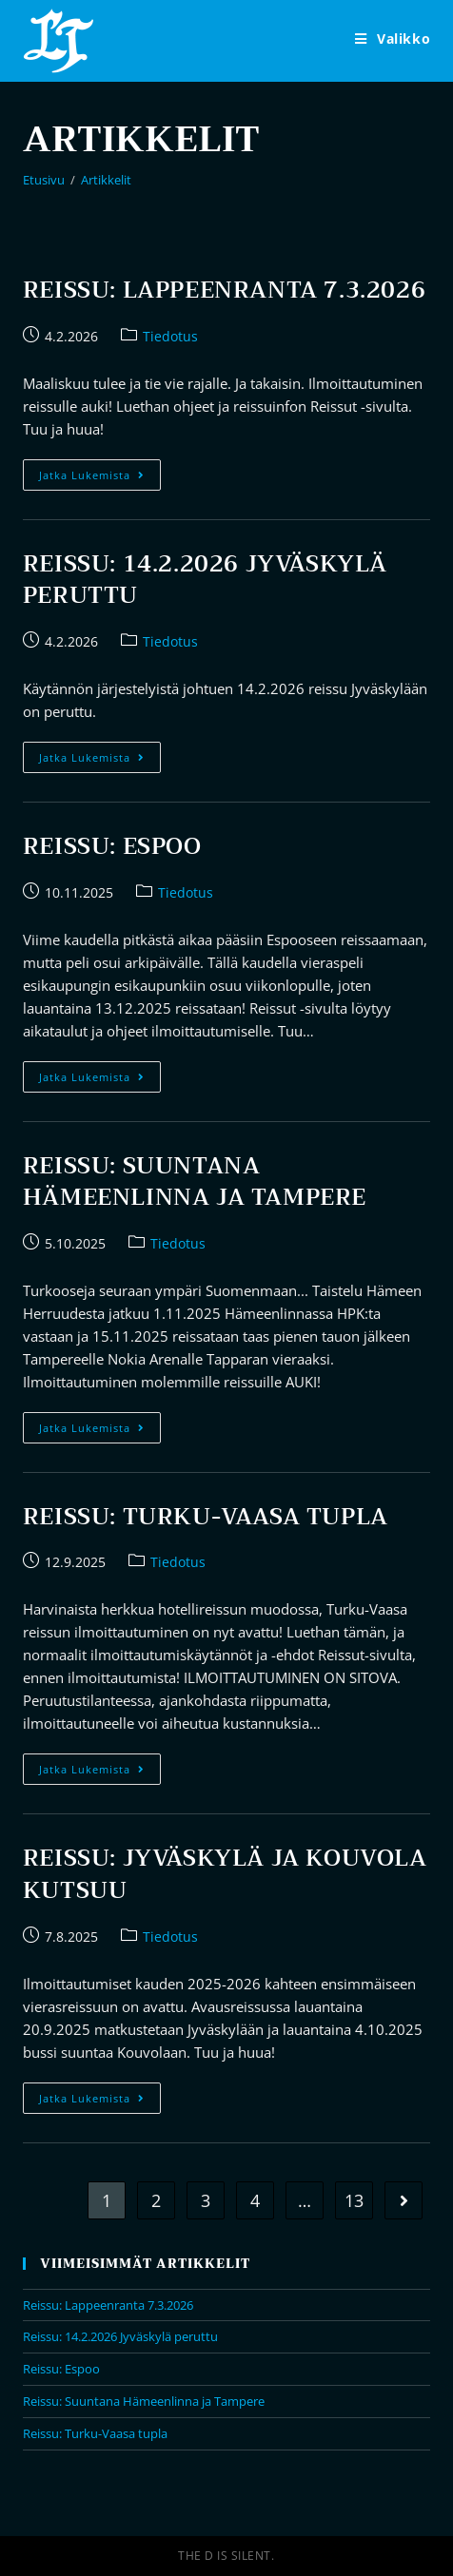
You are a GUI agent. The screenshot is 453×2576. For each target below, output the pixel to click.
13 (354, 2200)
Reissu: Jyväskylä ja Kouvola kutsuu (225, 1874)
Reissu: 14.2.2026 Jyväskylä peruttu (205, 580)
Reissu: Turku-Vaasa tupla (205, 1517)
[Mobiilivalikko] (392, 39)
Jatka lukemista (100, 478)
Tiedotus (170, 336)
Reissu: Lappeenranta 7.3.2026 (224, 290)
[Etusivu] (44, 179)
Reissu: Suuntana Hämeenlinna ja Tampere (194, 1182)
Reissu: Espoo (112, 846)
